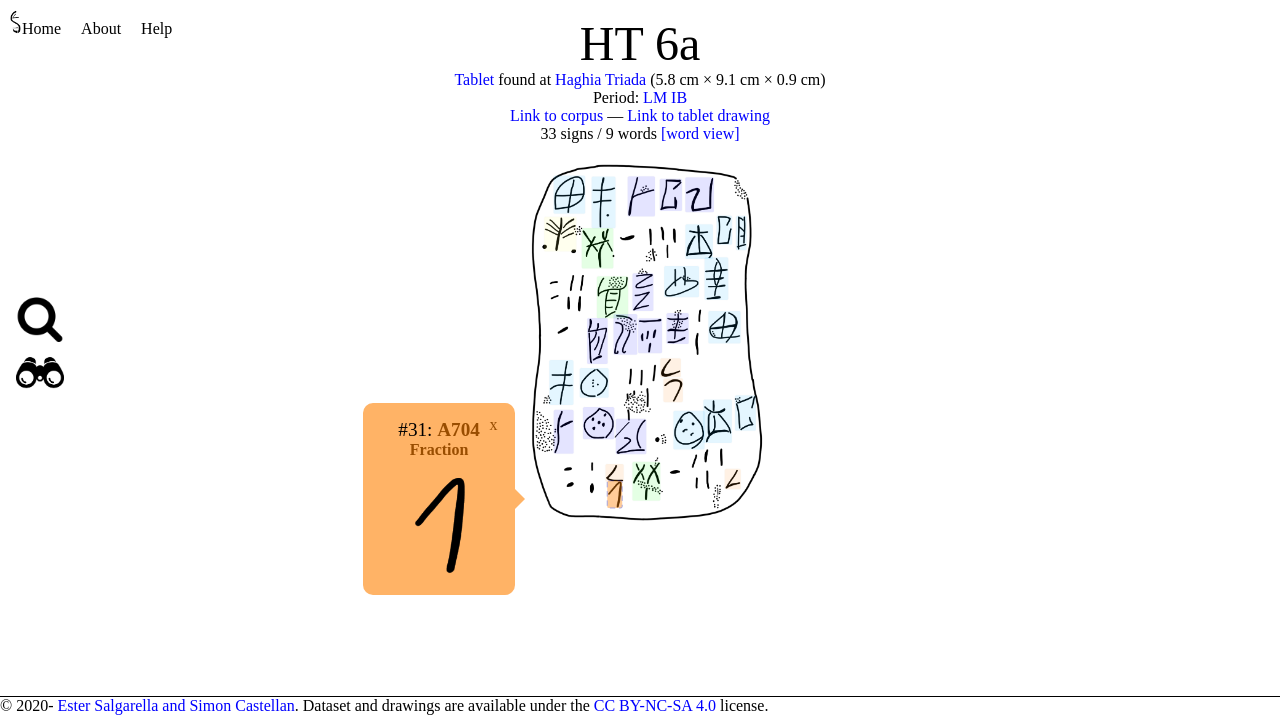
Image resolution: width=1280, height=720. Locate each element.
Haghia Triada (600, 79)
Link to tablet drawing (698, 115)
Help (156, 28)
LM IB (665, 97)
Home (35, 23)
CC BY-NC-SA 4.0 (655, 705)
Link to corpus (556, 115)
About (101, 28)
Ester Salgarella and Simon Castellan (175, 705)
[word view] (700, 133)
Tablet (474, 79)
